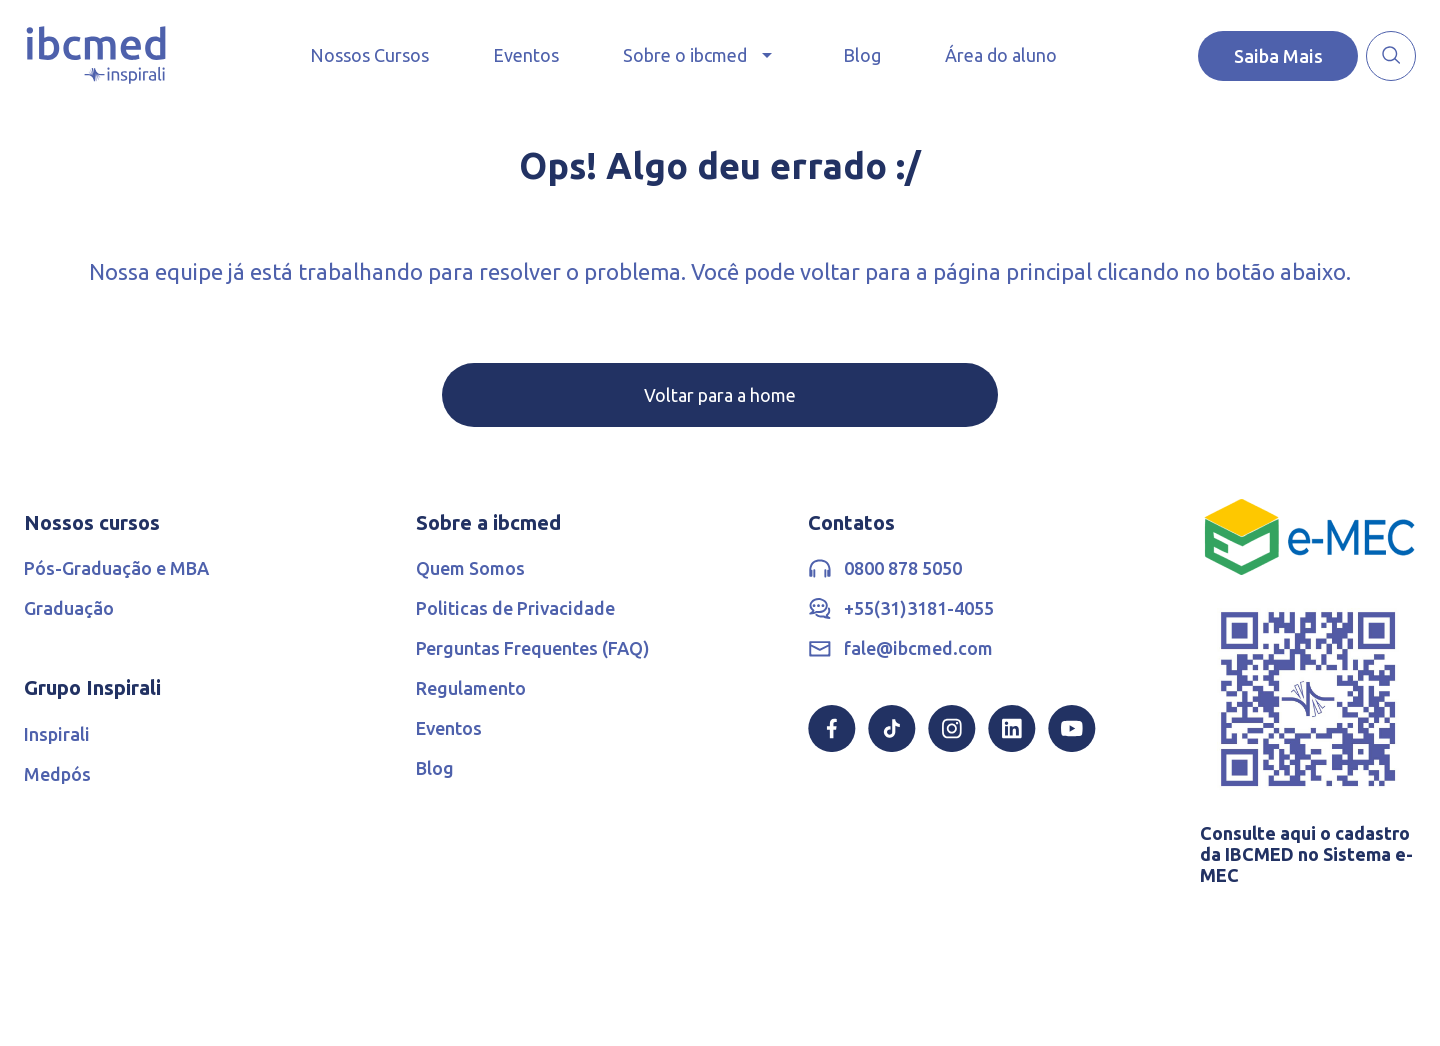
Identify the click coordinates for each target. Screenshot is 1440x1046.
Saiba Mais (1278, 56)
